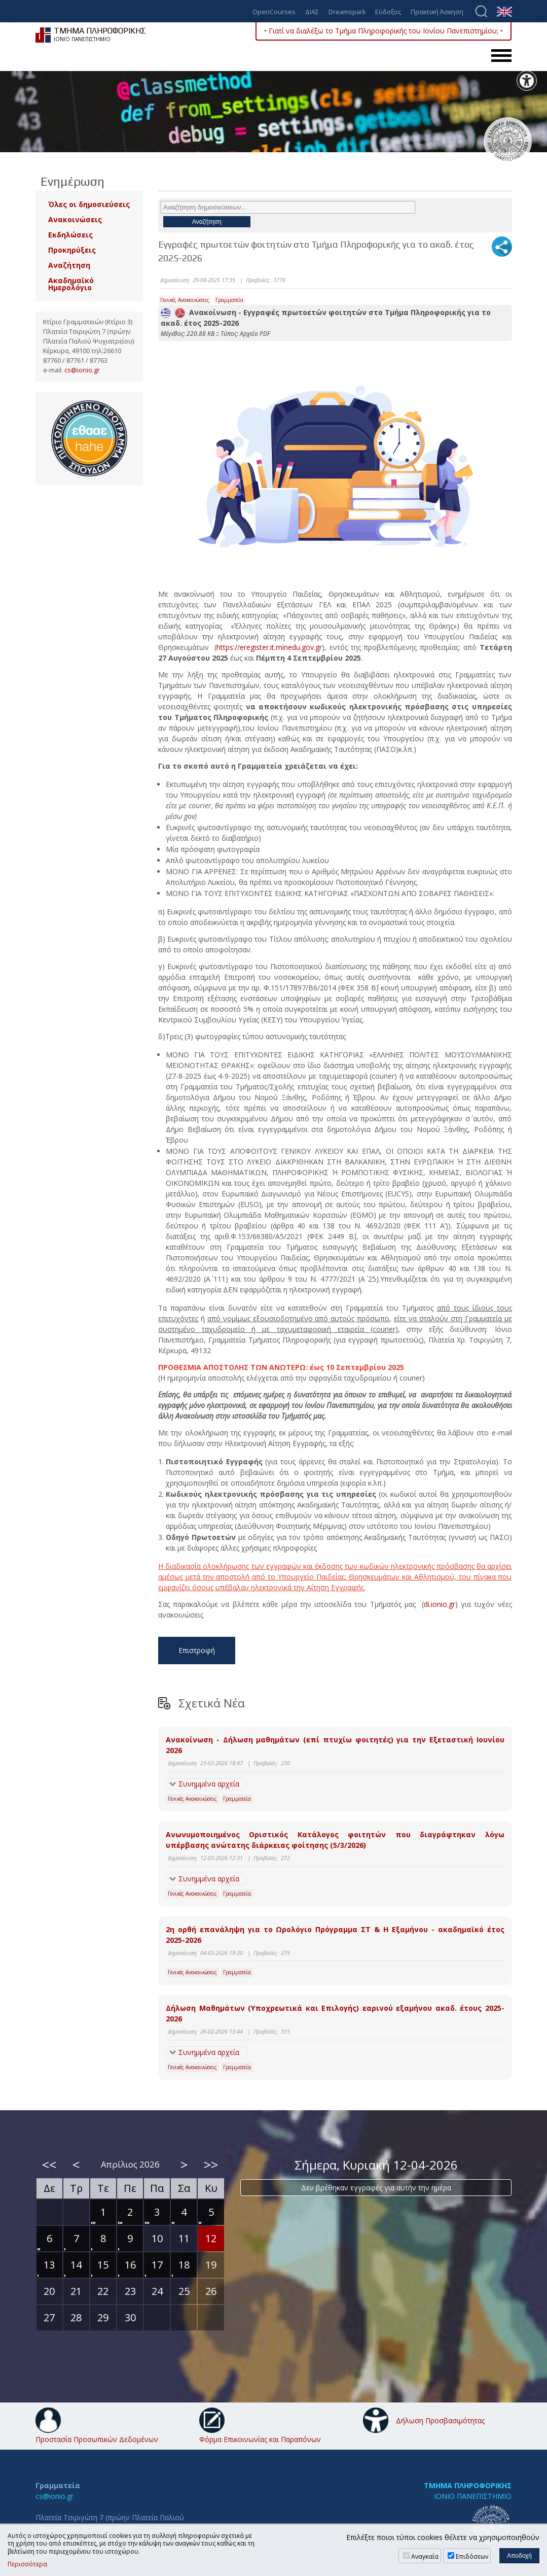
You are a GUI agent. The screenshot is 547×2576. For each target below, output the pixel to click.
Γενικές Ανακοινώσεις (184, 299)
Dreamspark (347, 12)
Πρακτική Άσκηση (437, 12)
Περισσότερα (27, 2564)
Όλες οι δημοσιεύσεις (89, 204)
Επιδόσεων (472, 2556)
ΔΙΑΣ (312, 12)
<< (49, 2164)
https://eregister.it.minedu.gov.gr (269, 647)
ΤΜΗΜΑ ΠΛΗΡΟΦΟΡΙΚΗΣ (468, 2485)
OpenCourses (274, 12)
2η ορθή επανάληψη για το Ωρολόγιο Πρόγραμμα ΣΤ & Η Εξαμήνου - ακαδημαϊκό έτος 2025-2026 (335, 1935)
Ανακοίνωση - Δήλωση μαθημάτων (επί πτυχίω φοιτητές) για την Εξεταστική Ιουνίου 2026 (335, 1745)
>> (211, 2164)
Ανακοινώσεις (75, 219)
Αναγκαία (425, 2556)
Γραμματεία (229, 299)
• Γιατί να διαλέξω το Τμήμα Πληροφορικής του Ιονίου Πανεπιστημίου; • (383, 31)
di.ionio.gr (439, 1604)
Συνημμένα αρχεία (208, 1784)
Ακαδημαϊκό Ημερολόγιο (71, 284)
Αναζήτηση (69, 265)
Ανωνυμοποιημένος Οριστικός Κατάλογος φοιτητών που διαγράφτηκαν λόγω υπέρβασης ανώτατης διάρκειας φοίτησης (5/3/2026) (335, 1840)
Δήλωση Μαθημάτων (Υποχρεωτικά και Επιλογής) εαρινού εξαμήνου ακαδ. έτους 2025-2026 (335, 2013)
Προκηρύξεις (72, 250)
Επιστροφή (196, 1650)
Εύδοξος (388, 12)
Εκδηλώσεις (70, 234)
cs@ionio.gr (82, 370)
